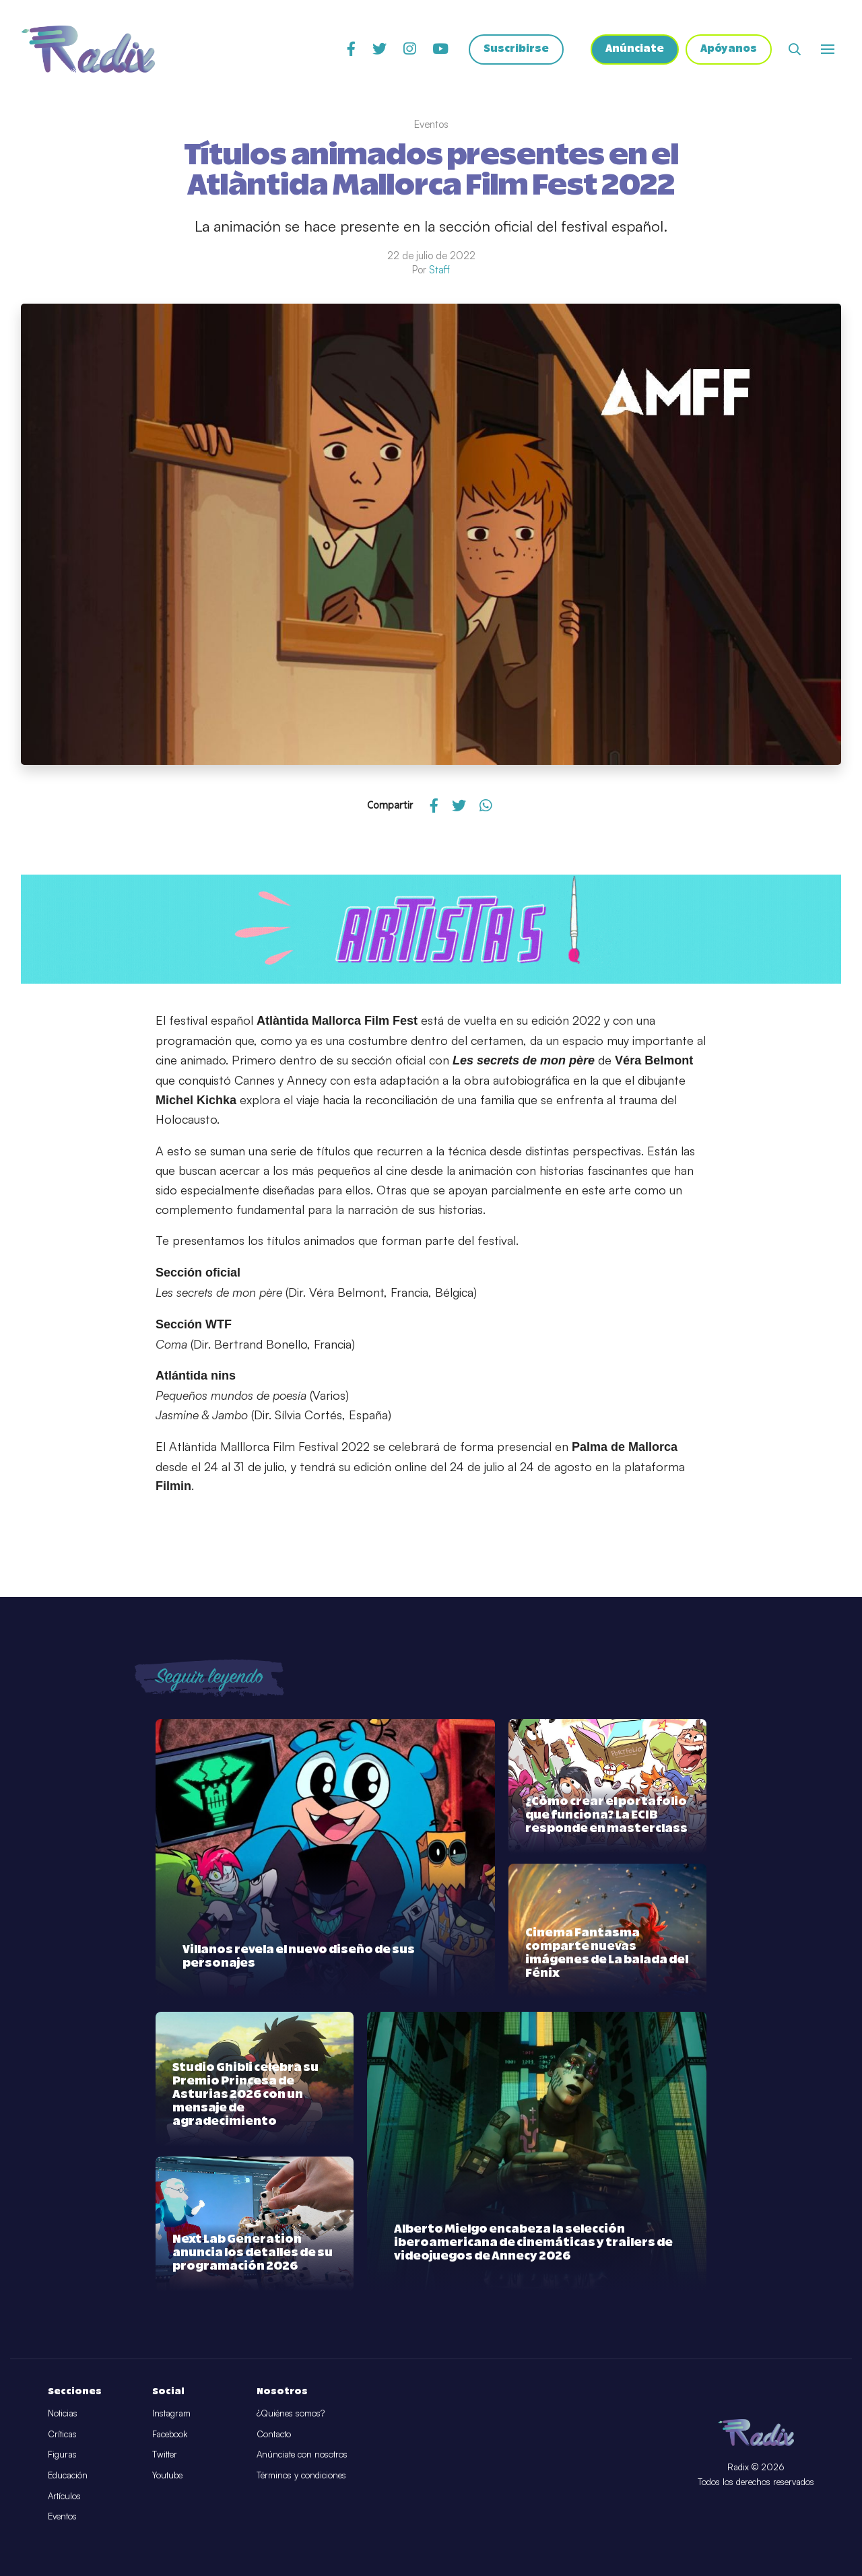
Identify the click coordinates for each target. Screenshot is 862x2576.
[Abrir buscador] (795, 50)
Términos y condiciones (301, 2475)
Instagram (171, 2413)
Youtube (167, 2475)
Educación (68, 2475)
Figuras (62, 2454)
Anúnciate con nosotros (302, 2454)
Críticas (62, 2434)
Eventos (62, 2516)
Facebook (169, 2434)
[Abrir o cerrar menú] (827, 50)
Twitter (164, 2454)
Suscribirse (512, 51)
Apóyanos (727, 51)
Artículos (64, 2495)
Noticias (62, 2413)
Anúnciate (632, 51)
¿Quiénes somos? (291, 2413)
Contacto (274, 2434)
